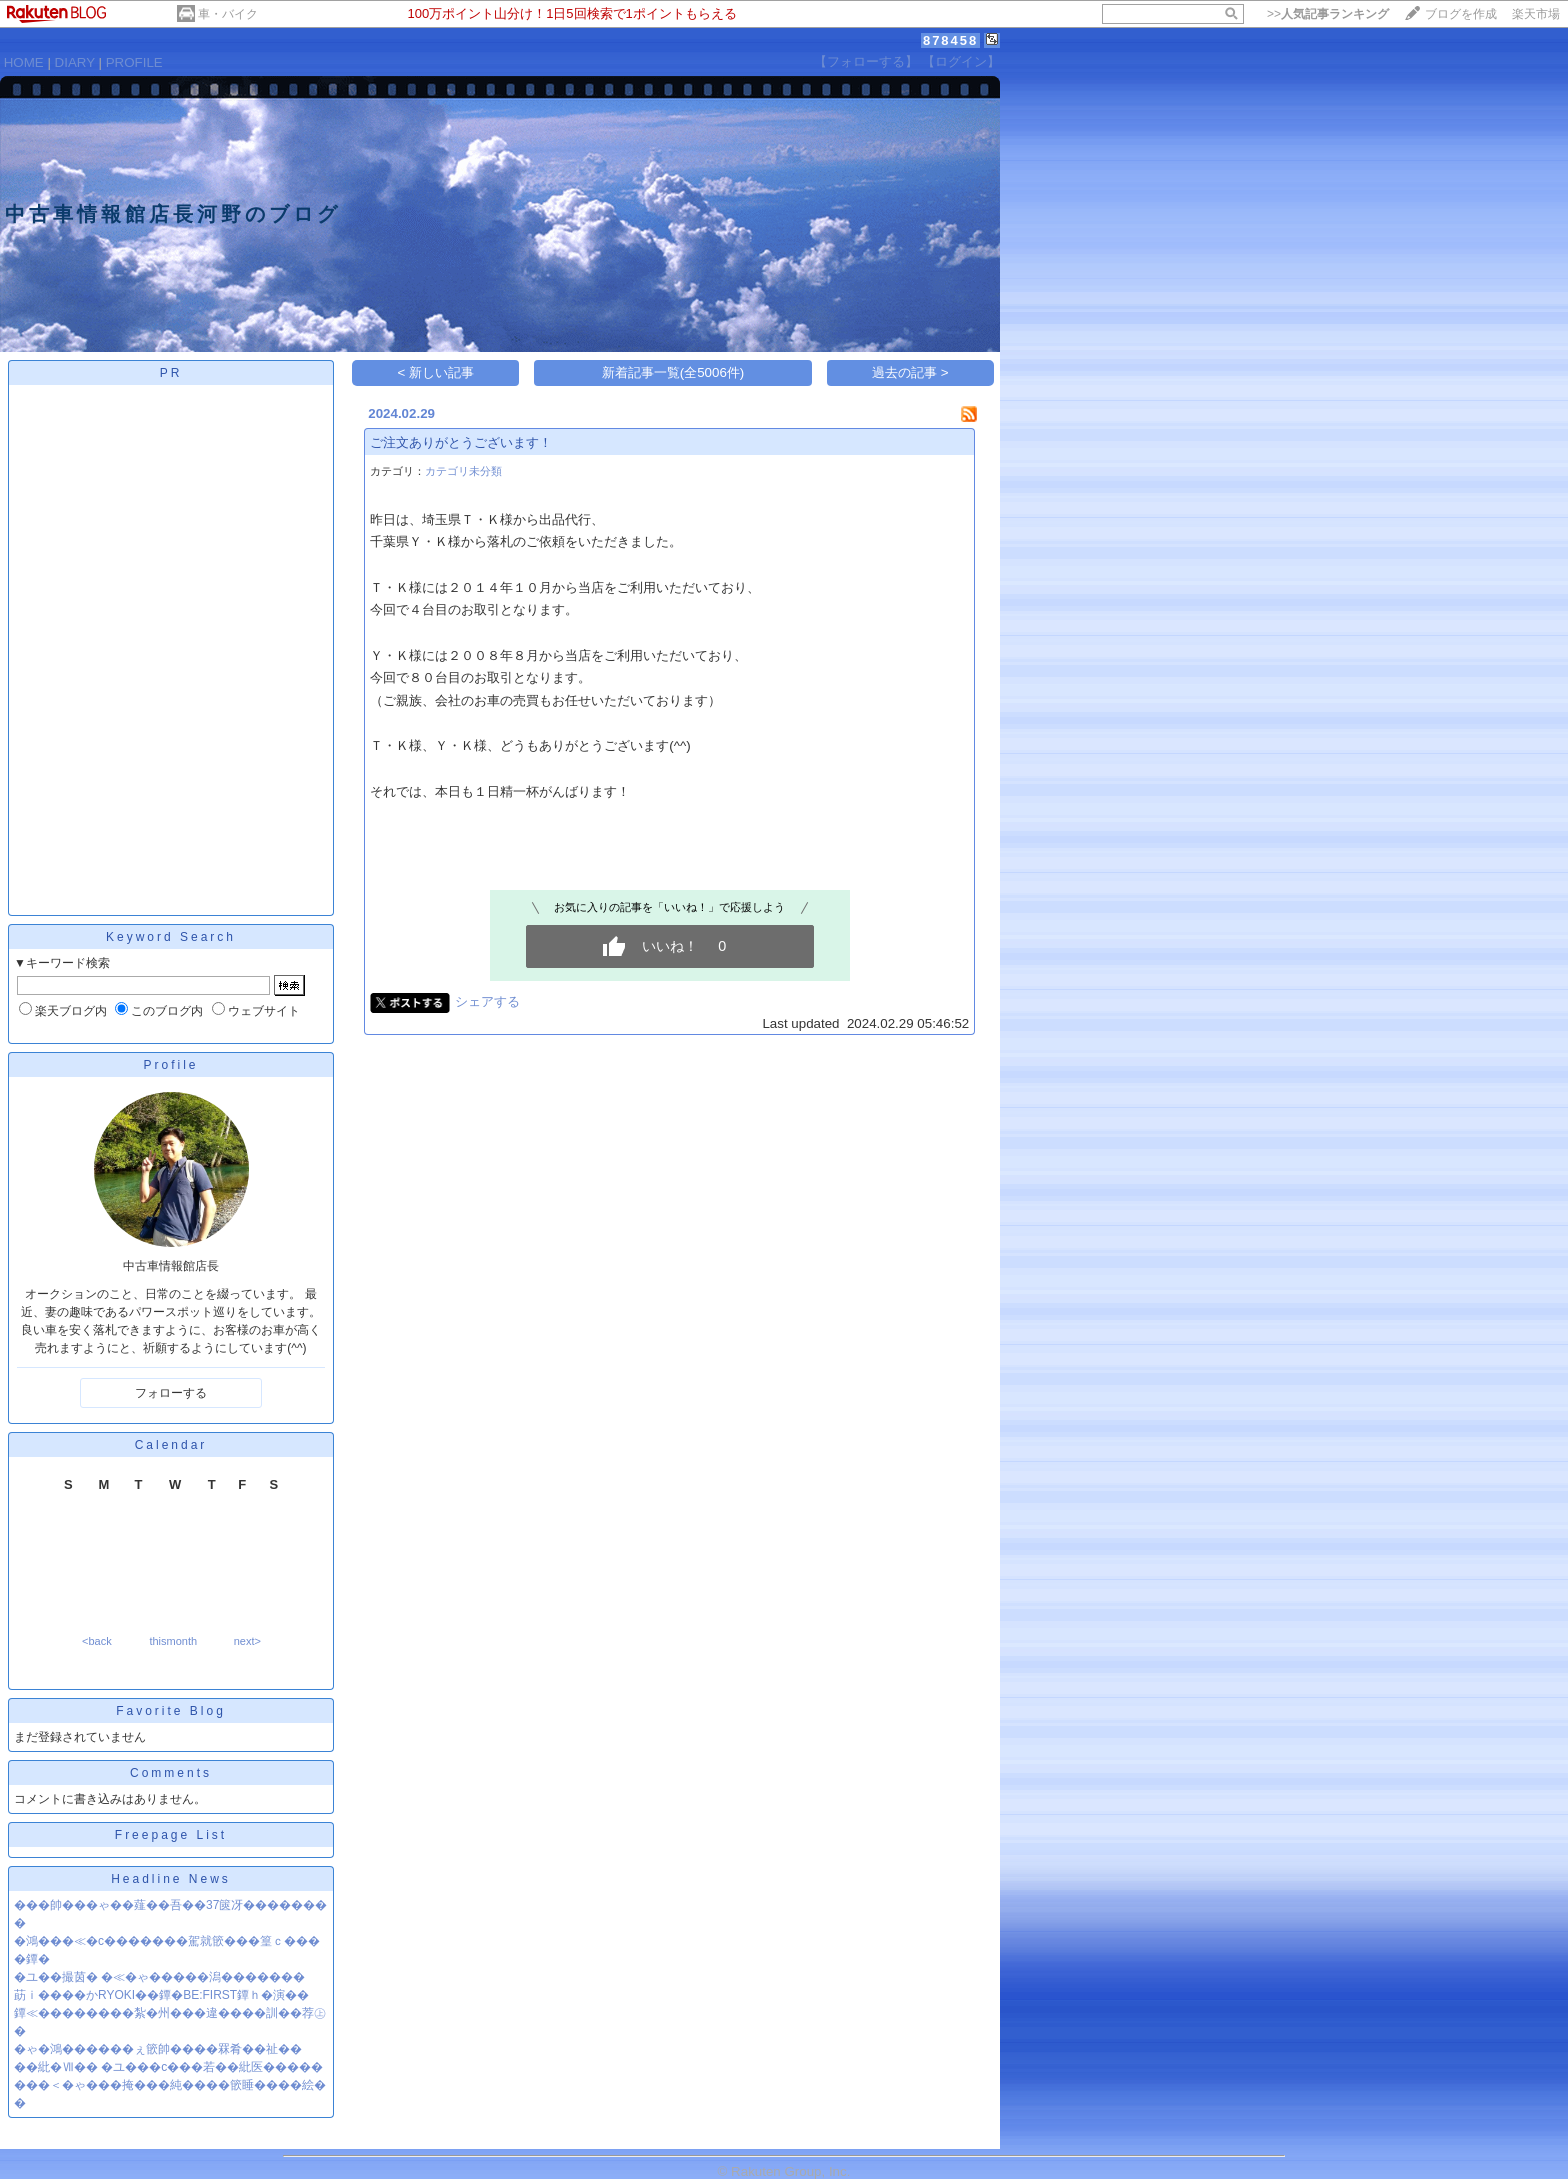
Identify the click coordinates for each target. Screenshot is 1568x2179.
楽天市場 (1536, 14)
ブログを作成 (1461, 14)
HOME (24, 62)
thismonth (173, 1641)
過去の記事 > (910, 372)
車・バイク (228, 14)
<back (97, 1641)
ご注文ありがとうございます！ (461, 442)
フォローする (171, 1393)
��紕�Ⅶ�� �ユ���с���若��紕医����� (168, 2067)
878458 (950, 40)
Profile (170, 1065)
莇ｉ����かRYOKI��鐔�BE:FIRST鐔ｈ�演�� (161, 1995)
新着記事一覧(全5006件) (673, 372)
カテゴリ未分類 (463, 471)
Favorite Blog (171, 1711)
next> (247, 1641)
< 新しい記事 (436, 372)
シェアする (487, 1001)
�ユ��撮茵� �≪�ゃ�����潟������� (159, 1977)
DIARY (75, 62)
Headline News (171, 1879)
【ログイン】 (961, 61)
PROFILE (134, 62)
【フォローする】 (866, 61)
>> (1328, 14)
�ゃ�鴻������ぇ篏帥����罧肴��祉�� (158, 2049)
